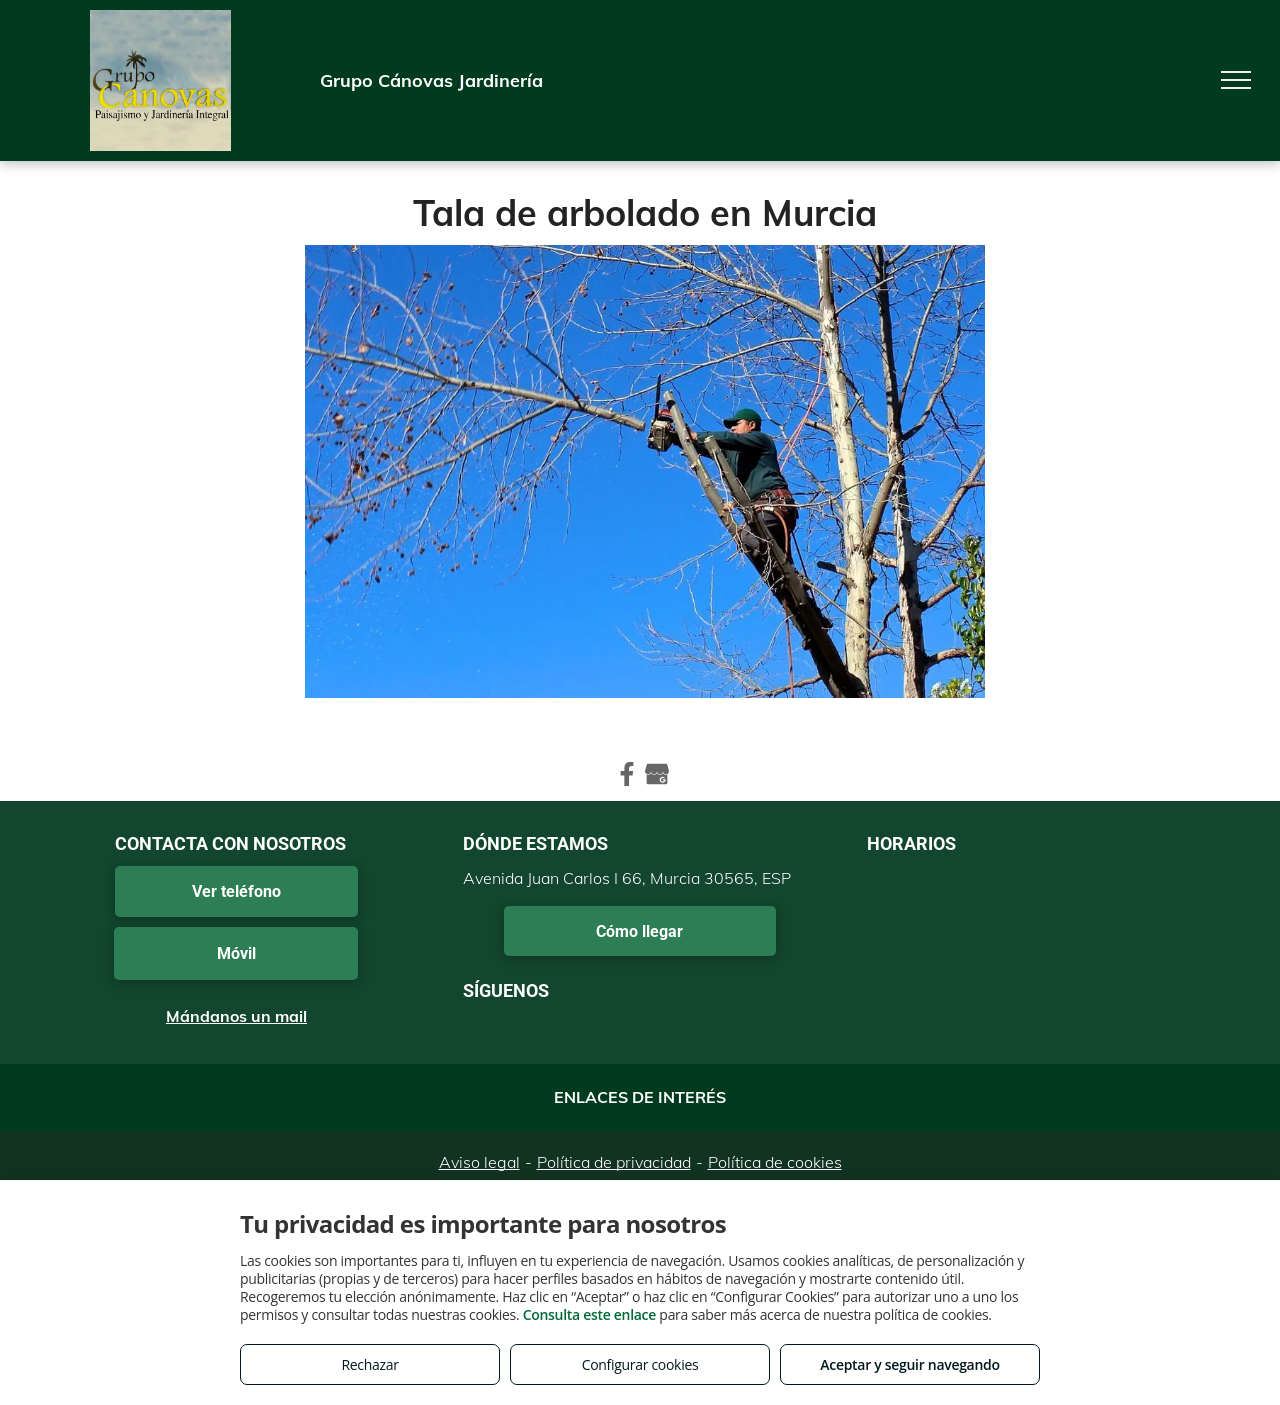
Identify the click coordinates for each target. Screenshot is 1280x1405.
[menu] (1236, 80)
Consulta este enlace (589, 1314)
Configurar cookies (640, 1364)
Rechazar (369, 1364)
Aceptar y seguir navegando (909, 1364)
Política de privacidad (614, 1162)
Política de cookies (775, 1162)
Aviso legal (479, 1162)
